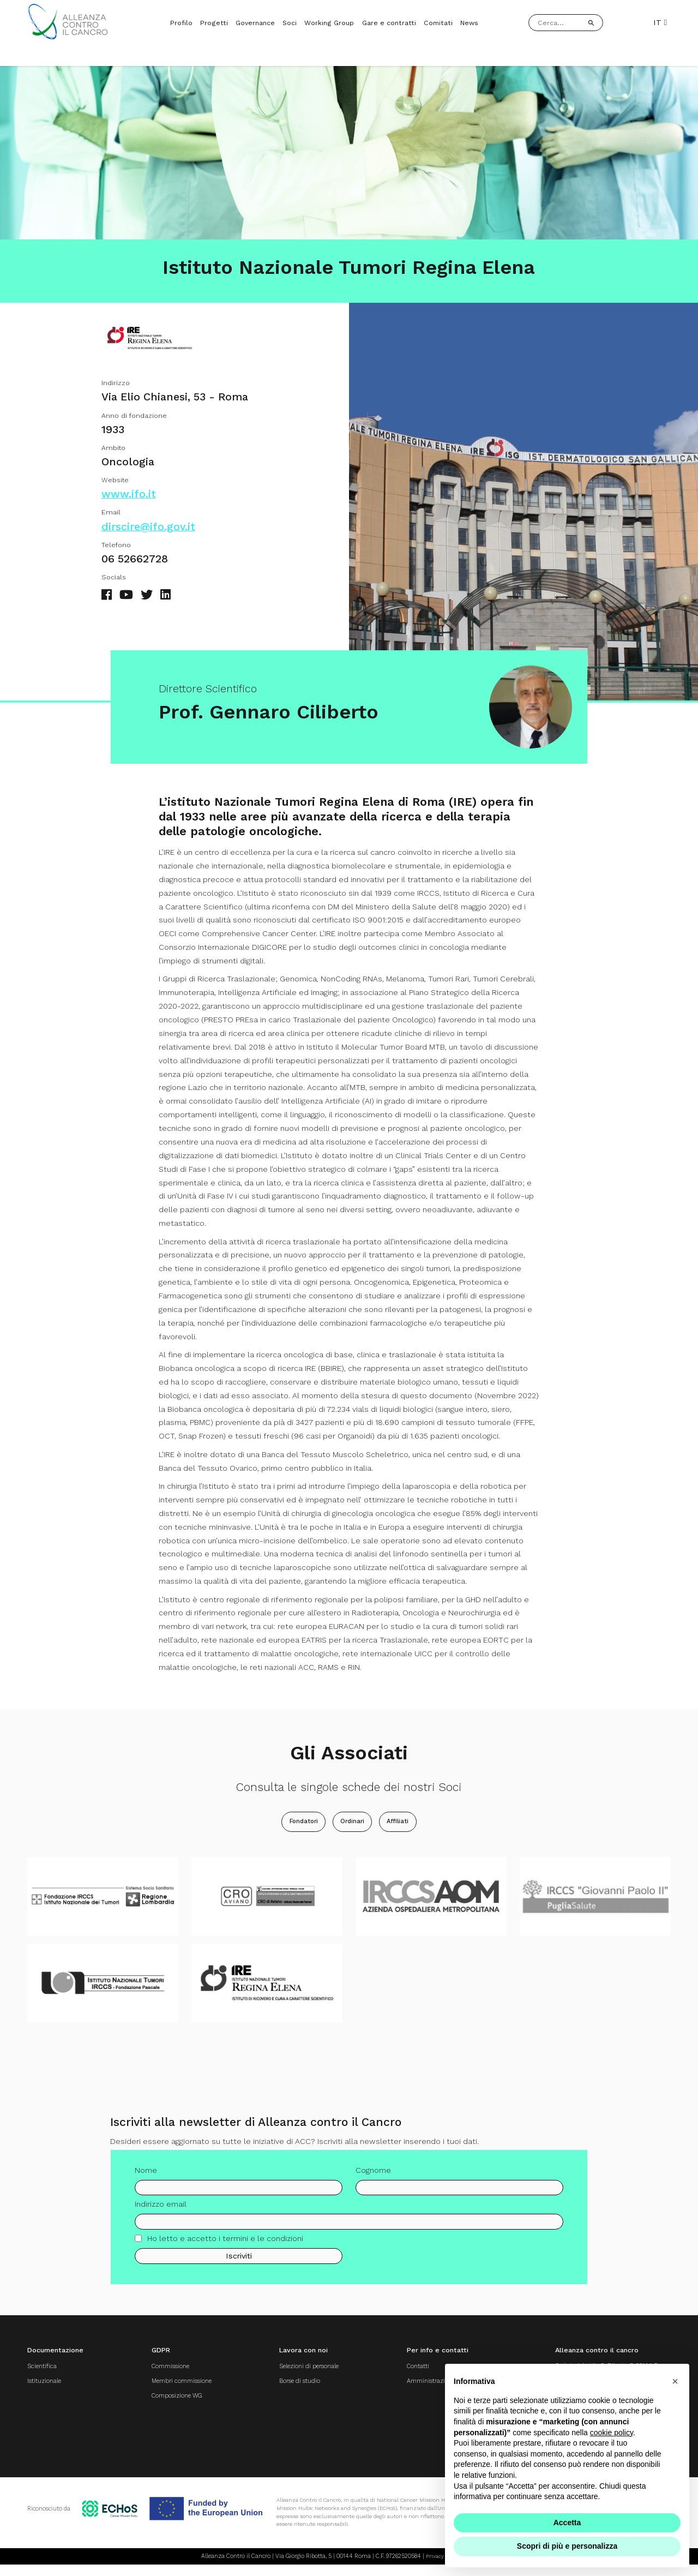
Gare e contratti (389, 23)
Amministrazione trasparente (432, 2389)
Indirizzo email (160, 2217)
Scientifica (44, 2373)
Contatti (396, 2373)
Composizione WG (164, 2405)
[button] (675, 2381)
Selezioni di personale (295, 2373)
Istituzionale (47, 2389)
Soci (289, 23)
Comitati (438, 23)
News (469, 23)
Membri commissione (170, 2389)
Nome (146, 2183)
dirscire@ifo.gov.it (148, 533)
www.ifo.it (128, 501)
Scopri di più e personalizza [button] (567, 2546)
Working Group (329, 23)
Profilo (181, 23)
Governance (255, 23)
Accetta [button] (567, 2522)
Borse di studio (282, 2389)
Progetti (214, 23)
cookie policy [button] (611, 2432)
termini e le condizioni (262, 2252)
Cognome (373, 2183)
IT (660, 22)
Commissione (156, 2373)
